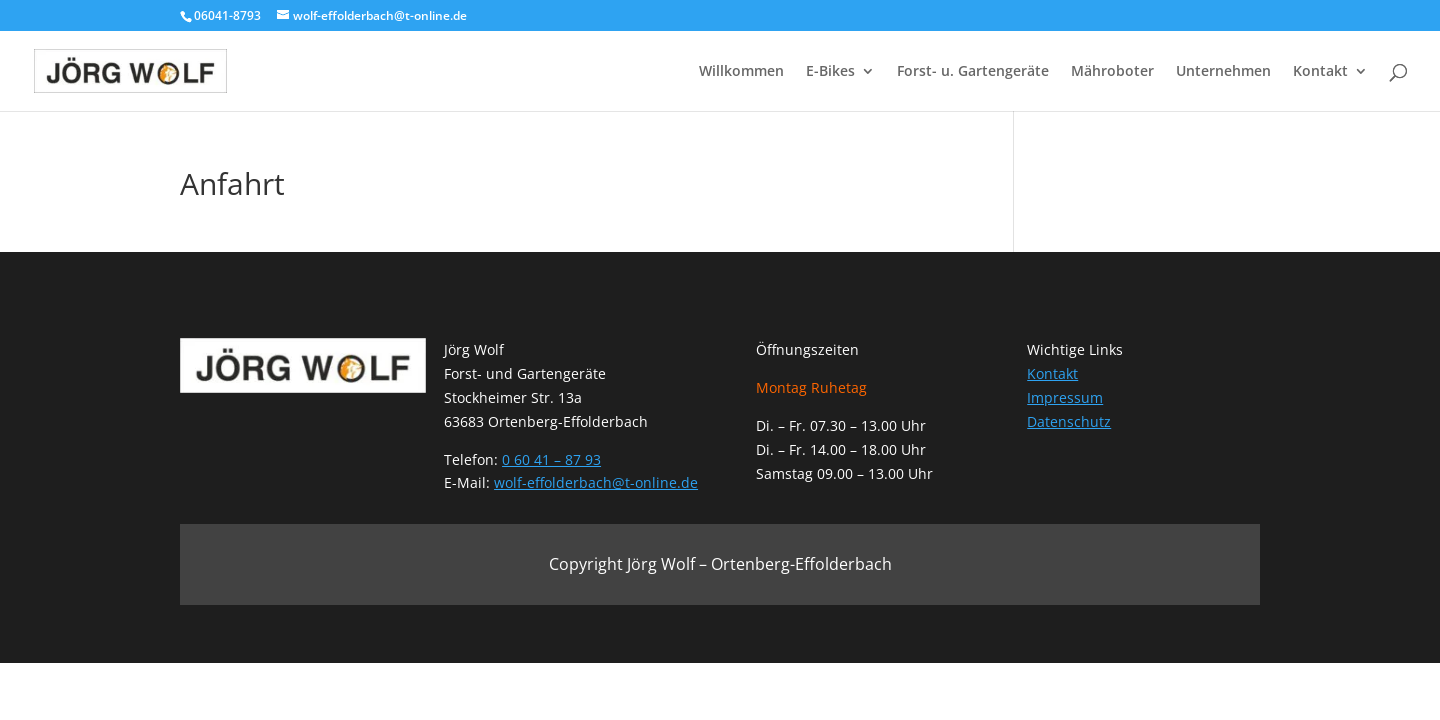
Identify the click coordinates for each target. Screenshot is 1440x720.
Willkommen (741, 72)
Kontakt (1320, 72)
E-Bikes (830, 72)
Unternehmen (1223, 72)
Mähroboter (1112, 72)
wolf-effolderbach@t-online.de (596, 482)
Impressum (1065, 397)
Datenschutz (1069, 421)
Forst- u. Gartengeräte (973, 72)
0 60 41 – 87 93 (551, 459)
